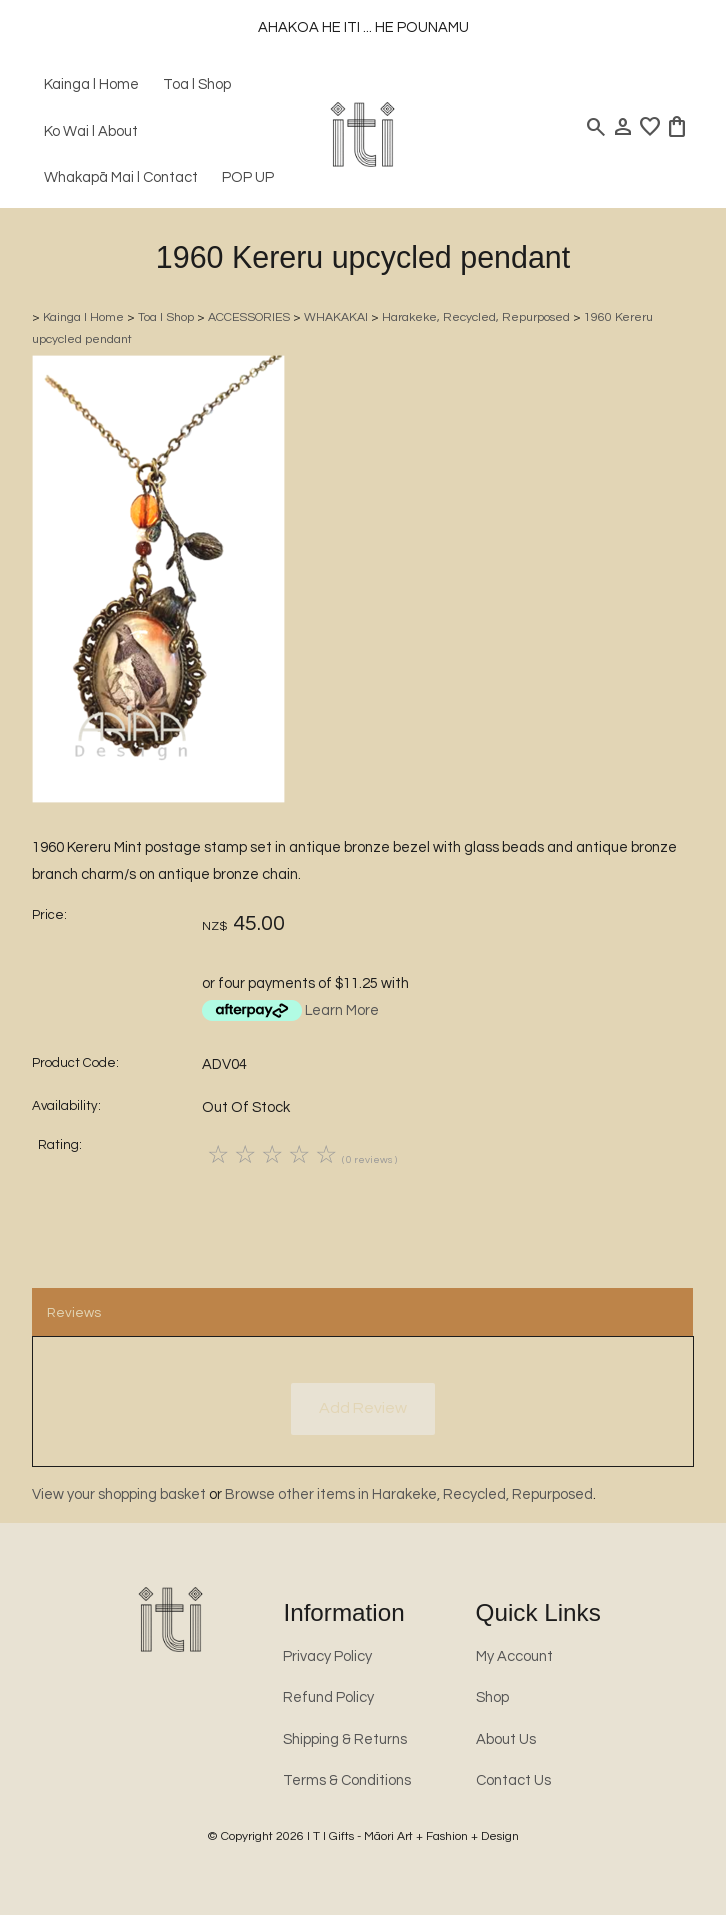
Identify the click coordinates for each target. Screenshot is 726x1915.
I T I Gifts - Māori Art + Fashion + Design (413, 1836)
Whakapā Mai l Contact (121, 177)
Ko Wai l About (91, 131)
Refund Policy (328, 1697)
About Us (506, 1739)
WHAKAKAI (336, 317)
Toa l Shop (197, 84)
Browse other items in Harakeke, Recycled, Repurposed (409, 1494)
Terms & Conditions (347, 1780)
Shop (492, 1697)
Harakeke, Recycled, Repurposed (476, 317)
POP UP (248, 177)
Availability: (66, 1106)
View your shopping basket (119, 1494)
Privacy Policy (327, 1656)
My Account (514, 1656)
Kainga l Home (91, 84)
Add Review (363, 1408)
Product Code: (75, 1063)
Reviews (74, 1313)
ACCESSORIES (249, 317)
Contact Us (513, 1780)
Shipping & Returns (345, 1739)
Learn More (342, 1010)
